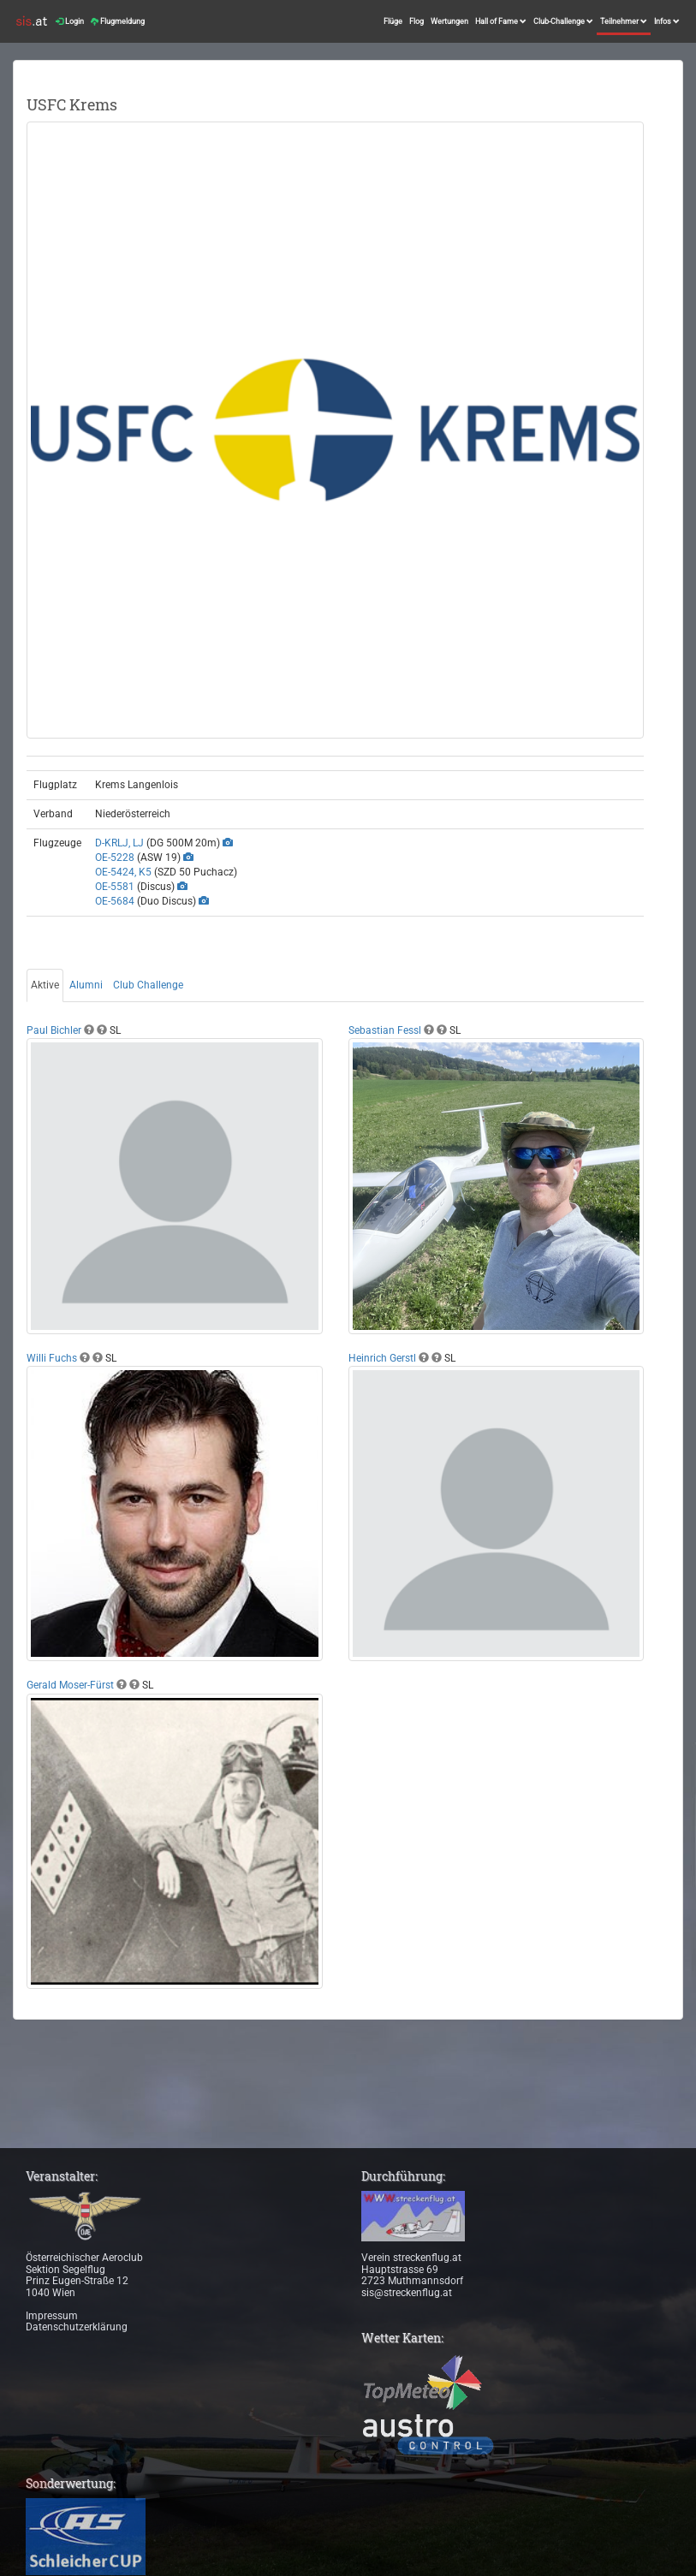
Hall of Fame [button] (500, 21)
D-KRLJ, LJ (119, 843)
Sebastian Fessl (384, 1030)
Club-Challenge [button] (563, 21)
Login (70, 21)
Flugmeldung (118, 21)
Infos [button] (667, 21)
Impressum (52, 2316)
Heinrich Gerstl (382, 1358)
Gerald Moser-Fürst (70, 1685)
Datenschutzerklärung (77, 2327)
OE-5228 (114, 858)
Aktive (45, 985)
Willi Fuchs (52, 1358)
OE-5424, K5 (123, 872)
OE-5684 (114, 901)
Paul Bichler (54, 1030)
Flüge (393, 21)
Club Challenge (148, 985)
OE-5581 (114, 887)
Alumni (86, 985)
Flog (416, 21)
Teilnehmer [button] (623, 21)
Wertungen (449, 21)
